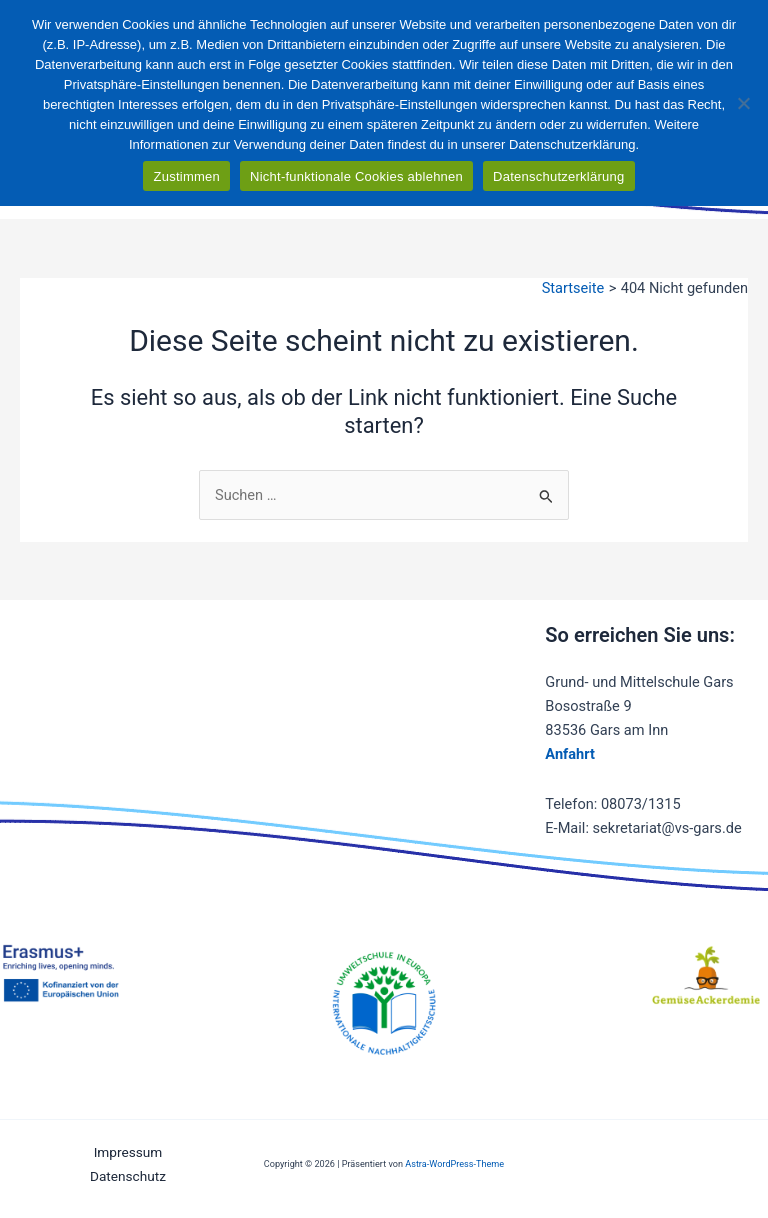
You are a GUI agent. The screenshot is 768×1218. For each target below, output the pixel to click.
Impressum (128, 1152)
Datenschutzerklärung (558, 176)
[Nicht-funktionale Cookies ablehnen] (743, 103)
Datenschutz (128, 1176)
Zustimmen (186, 176)
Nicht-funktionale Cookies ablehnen (356, 176)
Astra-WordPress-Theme (454, 1164)
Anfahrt (570, 754)
